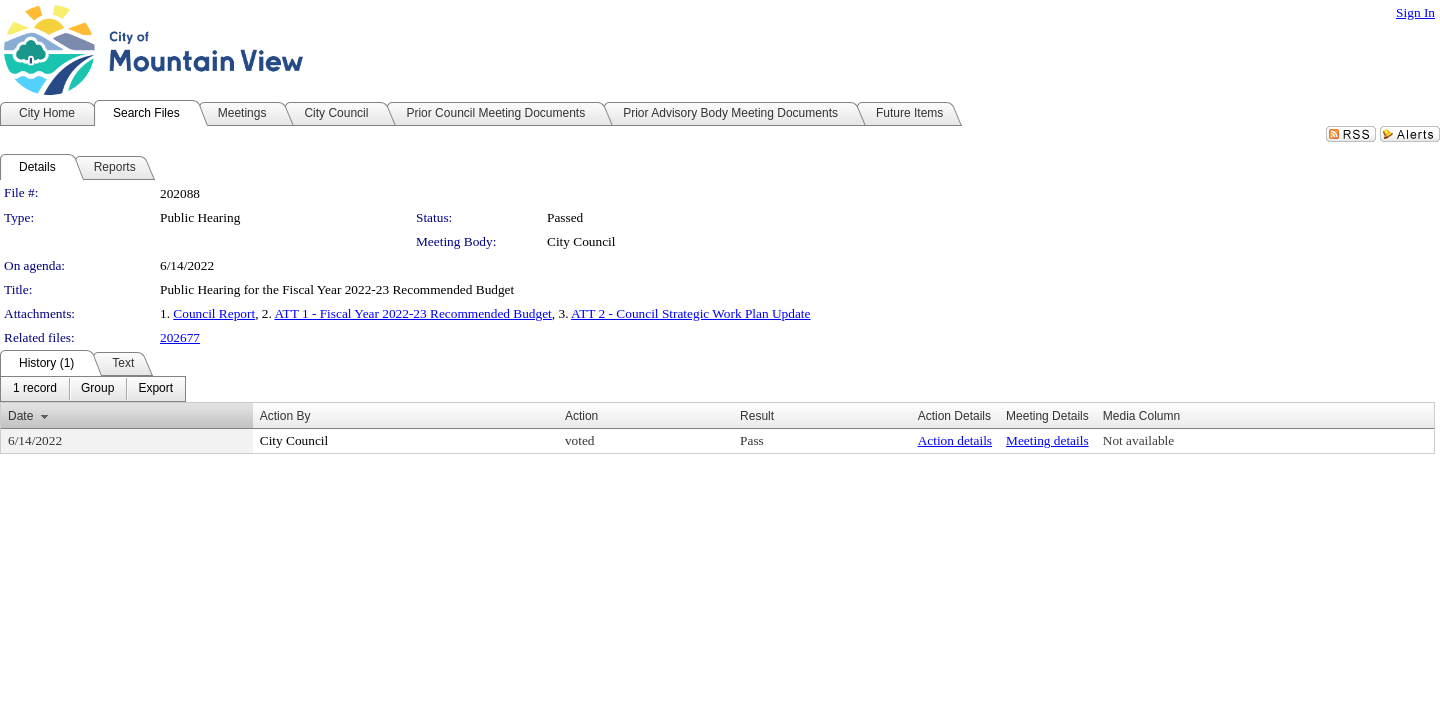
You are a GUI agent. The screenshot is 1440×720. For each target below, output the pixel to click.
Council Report (214, 313)
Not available (1138, 440)
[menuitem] (35, 389)
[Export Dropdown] (155, 389)
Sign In (1415, 12)
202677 (180, 337)
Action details (955, 440)
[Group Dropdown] (97, 389)
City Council (581, 241)
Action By (285, 416)
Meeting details (1047, 440)
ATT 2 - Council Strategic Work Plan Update (690, 313)
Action (581, 416)
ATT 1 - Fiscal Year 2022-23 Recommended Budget (412, 313)
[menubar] (93, 389)
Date (20, 416)
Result (757, 416)
